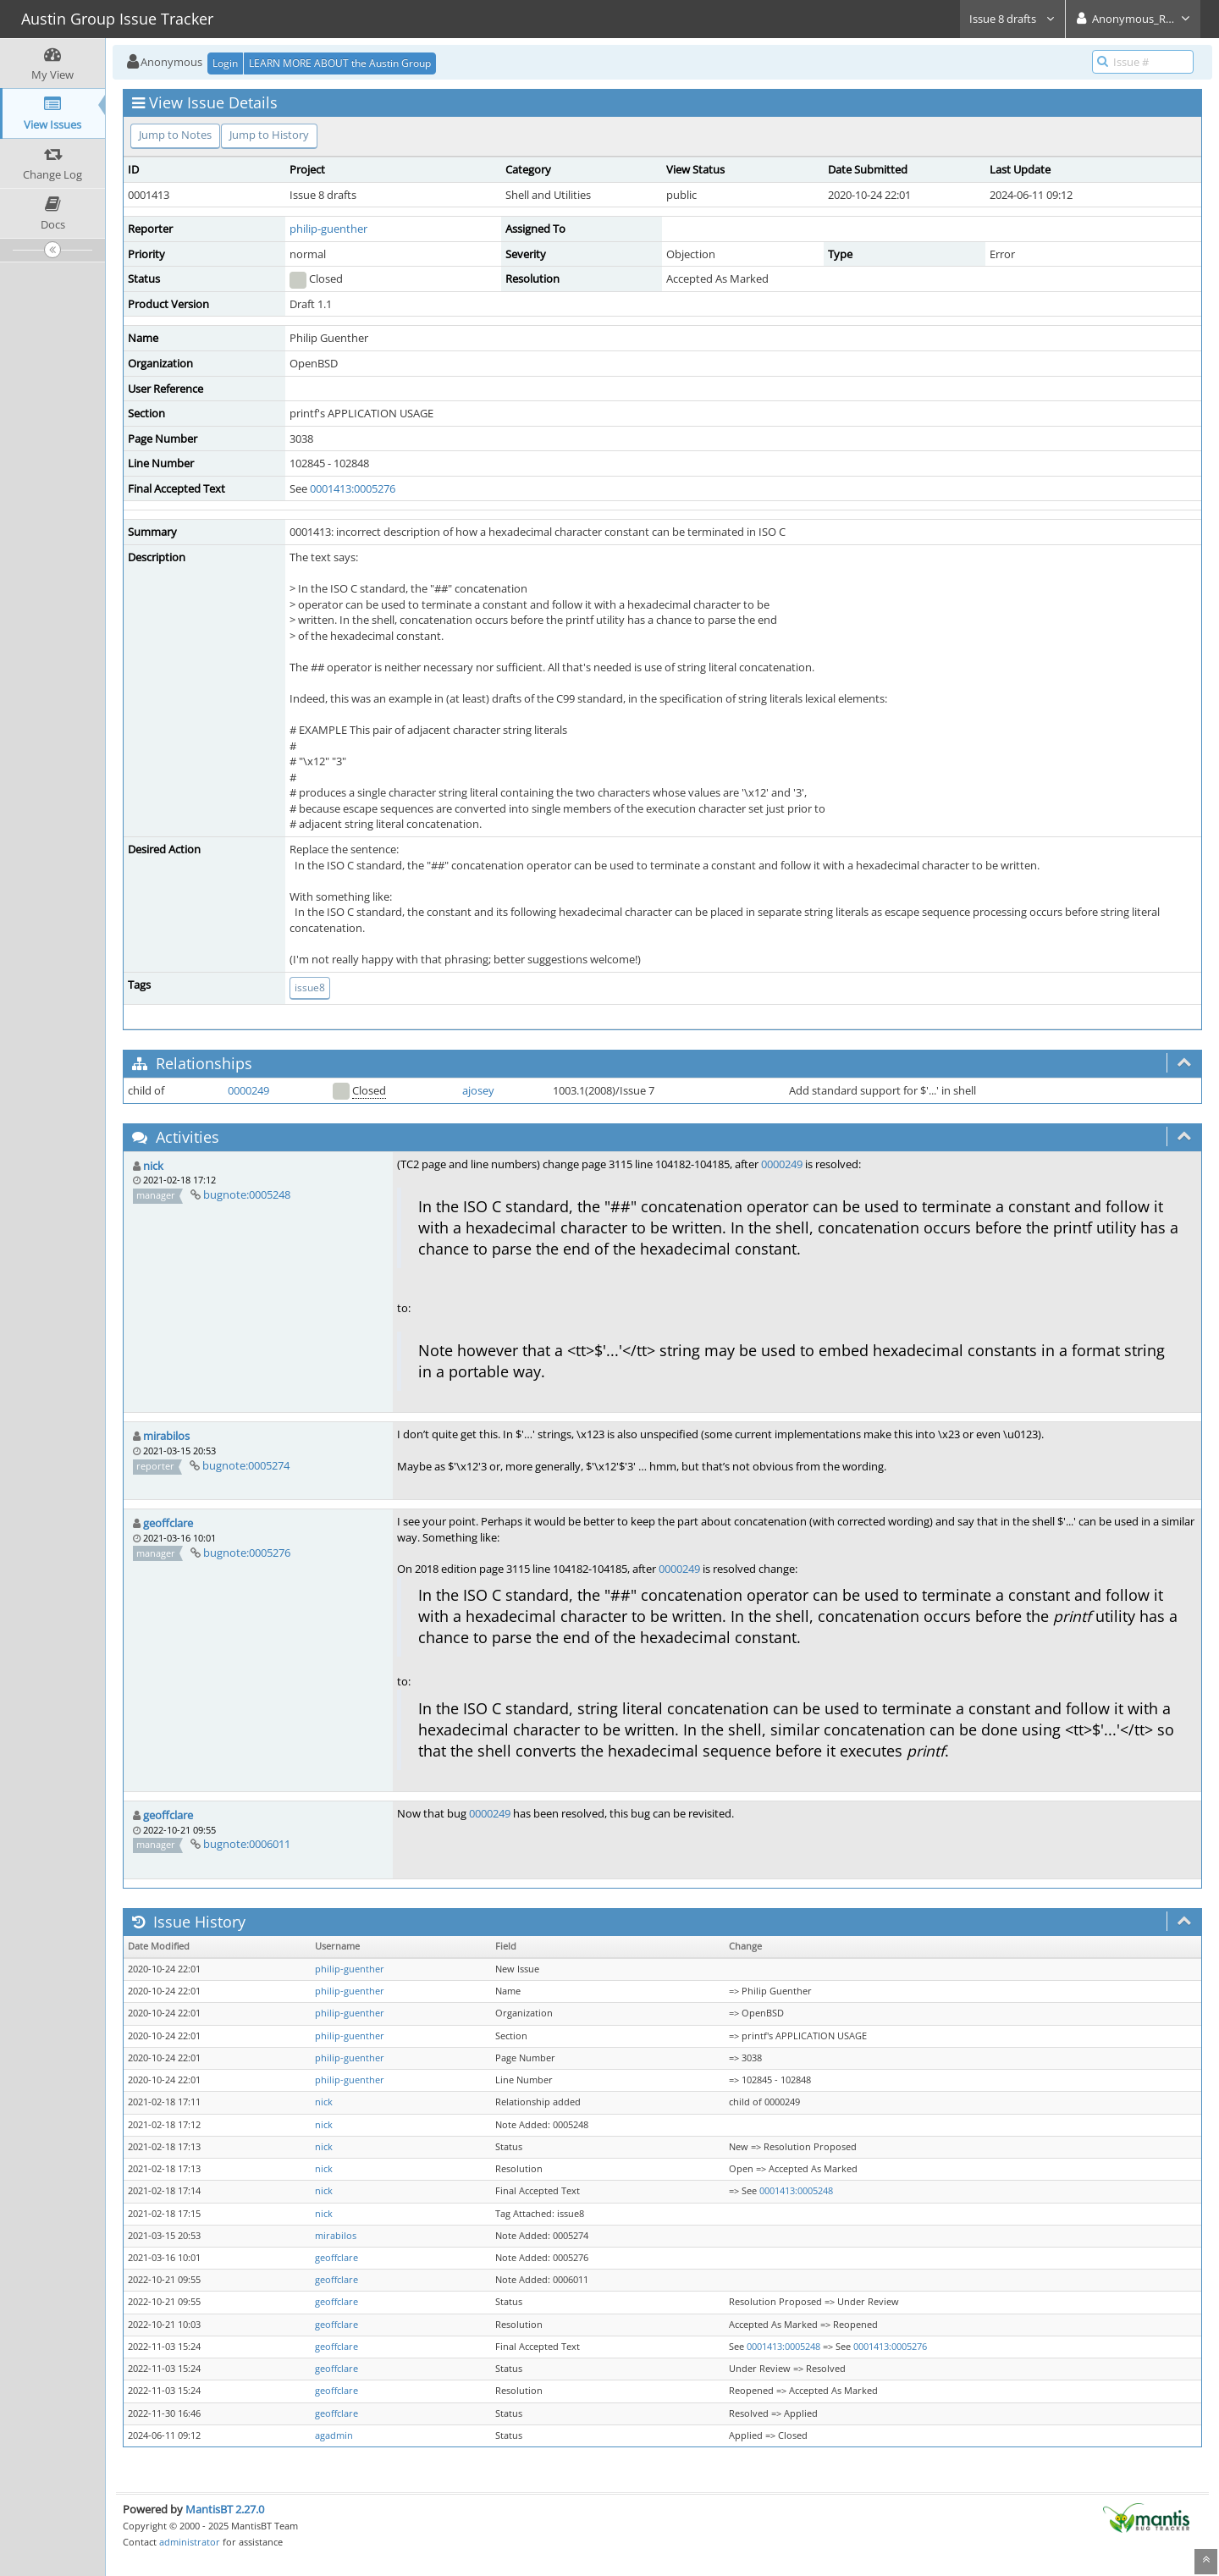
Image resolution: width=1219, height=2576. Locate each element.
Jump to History (269, 134)
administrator (189, 2541)
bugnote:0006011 (246, 1843)
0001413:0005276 (352, 488)
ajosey (478, 1090)
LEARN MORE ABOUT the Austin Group (340, 63)
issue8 (310, 987)
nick (153, 1165)
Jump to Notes (175, 134)
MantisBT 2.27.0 (224, 2509)
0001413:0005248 (796, 2191)
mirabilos (166, 1435)
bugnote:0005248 (246, 1194)
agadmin (334, 2435)
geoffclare (168, 1523)
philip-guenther (328, 228)
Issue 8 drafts (1012, 18)
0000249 (248, 1090)
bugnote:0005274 (246, 1465)
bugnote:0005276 (246, 1552)
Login (225, 63)
